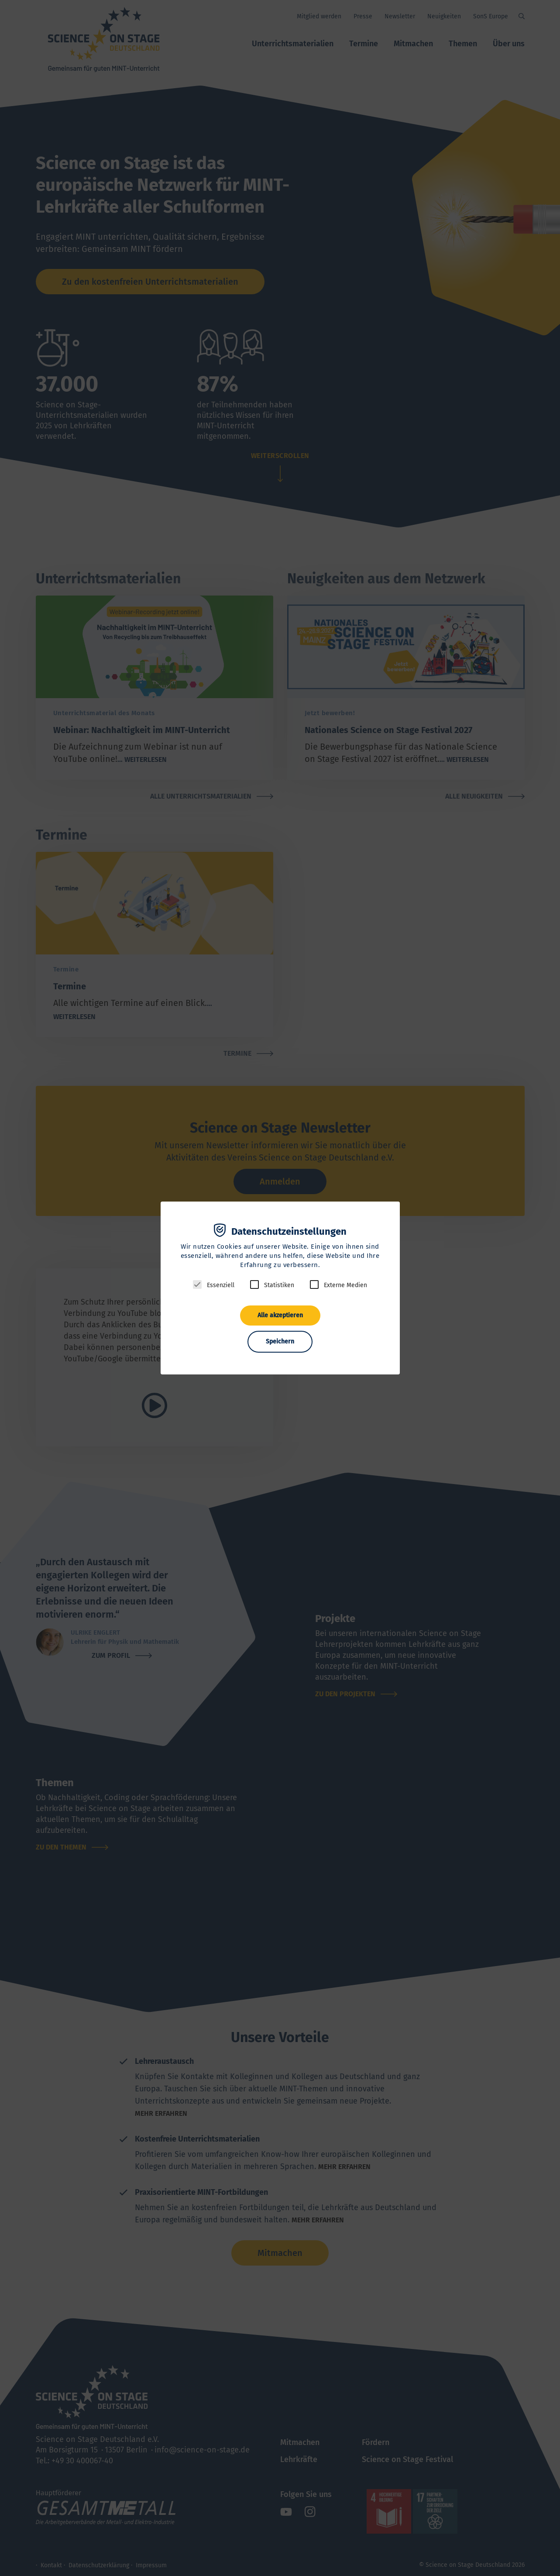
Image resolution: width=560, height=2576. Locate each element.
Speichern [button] (280, 1341)
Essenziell (220, 1285)
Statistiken (279, 1285)
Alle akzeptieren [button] (280, 1315)
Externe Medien (345, 1285)
